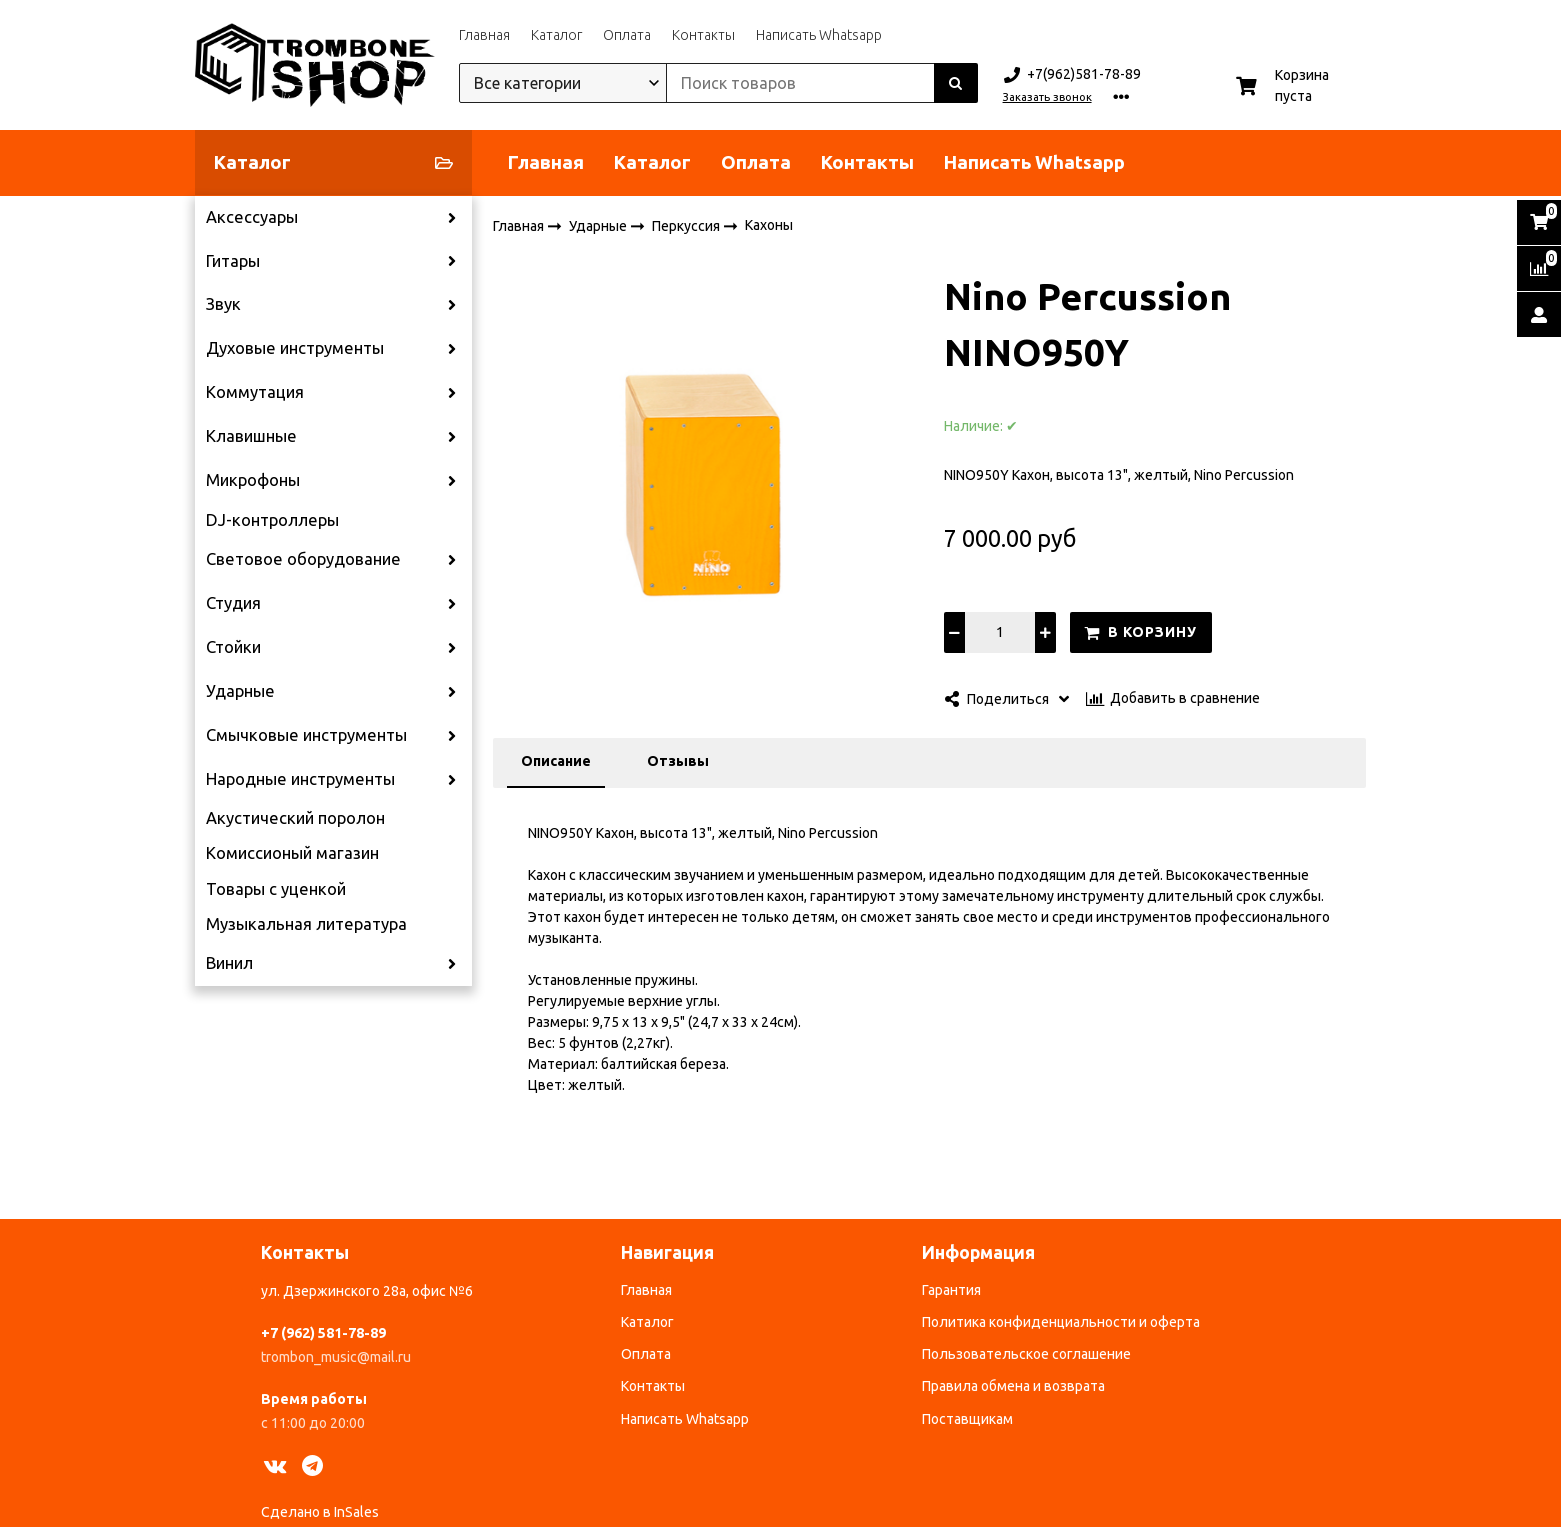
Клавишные (251, 436)
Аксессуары (252, 217)
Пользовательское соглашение (1026, 1354)
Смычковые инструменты (306, 735)
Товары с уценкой (276, 889)
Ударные (240, 691)
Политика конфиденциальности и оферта (1061, 1322)
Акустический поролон (295, 818)
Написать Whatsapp (819, 35)
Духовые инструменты (295, 348)
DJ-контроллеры (272, 520)
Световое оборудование (303, 559)
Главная (484, 35)
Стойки (233, 647)
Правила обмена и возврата (1013, 1386)
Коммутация (255, 392)
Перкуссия (687, 225)
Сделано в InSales (320, 1512)
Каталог (556, 35)
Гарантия (951, 1290)
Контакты (703, 35)
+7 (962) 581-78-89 (323, 1333)
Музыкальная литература (306, 924)
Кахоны (769, 225)
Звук (223, 304)
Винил (229, 963)
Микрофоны (253, 480)
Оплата (627, 35)
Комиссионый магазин (292, 853)
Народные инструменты (300, 779)
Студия (233, 603)
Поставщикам (967, 1419)
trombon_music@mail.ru (336, 1357)
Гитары (233, 261)
